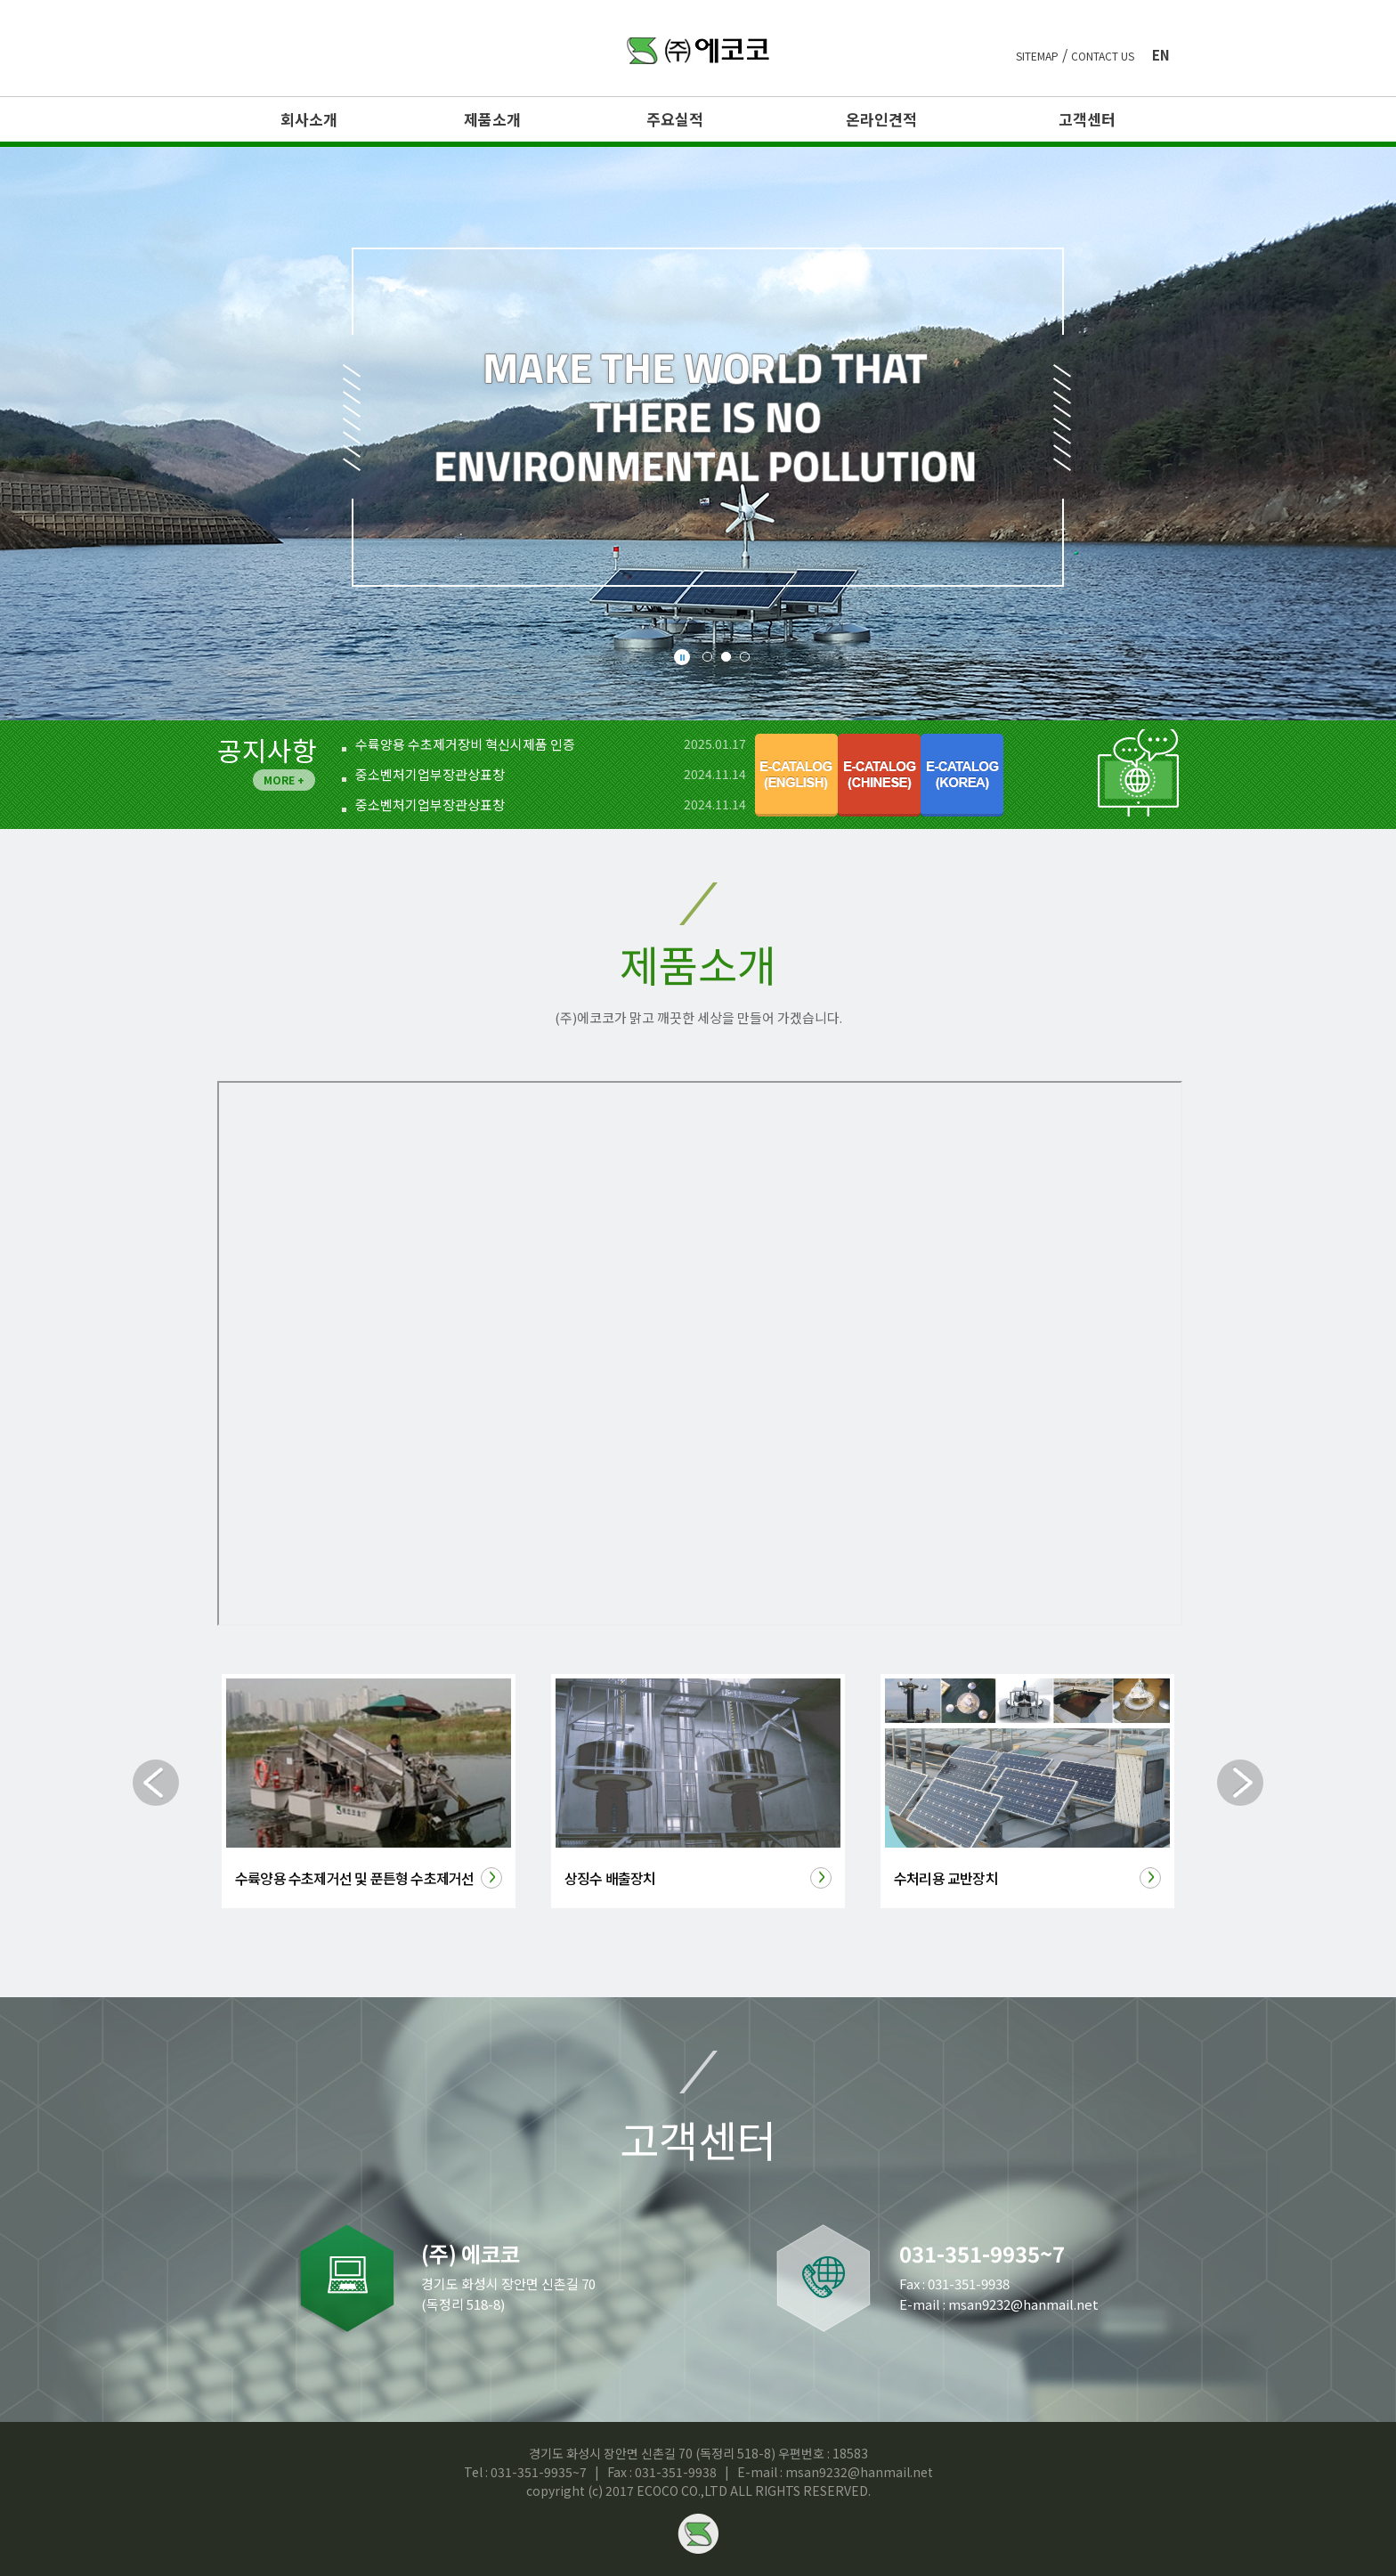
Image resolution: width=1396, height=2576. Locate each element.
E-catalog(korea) (962, 775)
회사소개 (308, 119)
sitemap (1037, 56)
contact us (1102, 56)
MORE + (284, 779)
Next (1240, 1782)
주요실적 (674, 119)
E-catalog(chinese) (879, 775)
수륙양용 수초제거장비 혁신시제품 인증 (465, 744)
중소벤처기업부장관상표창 (430, 775)
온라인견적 (881, 119)
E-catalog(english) (796, 775)
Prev (156, 1782)
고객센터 (1087, 119)
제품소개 (492, 119)
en (1161, 55)
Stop (682, 657)
